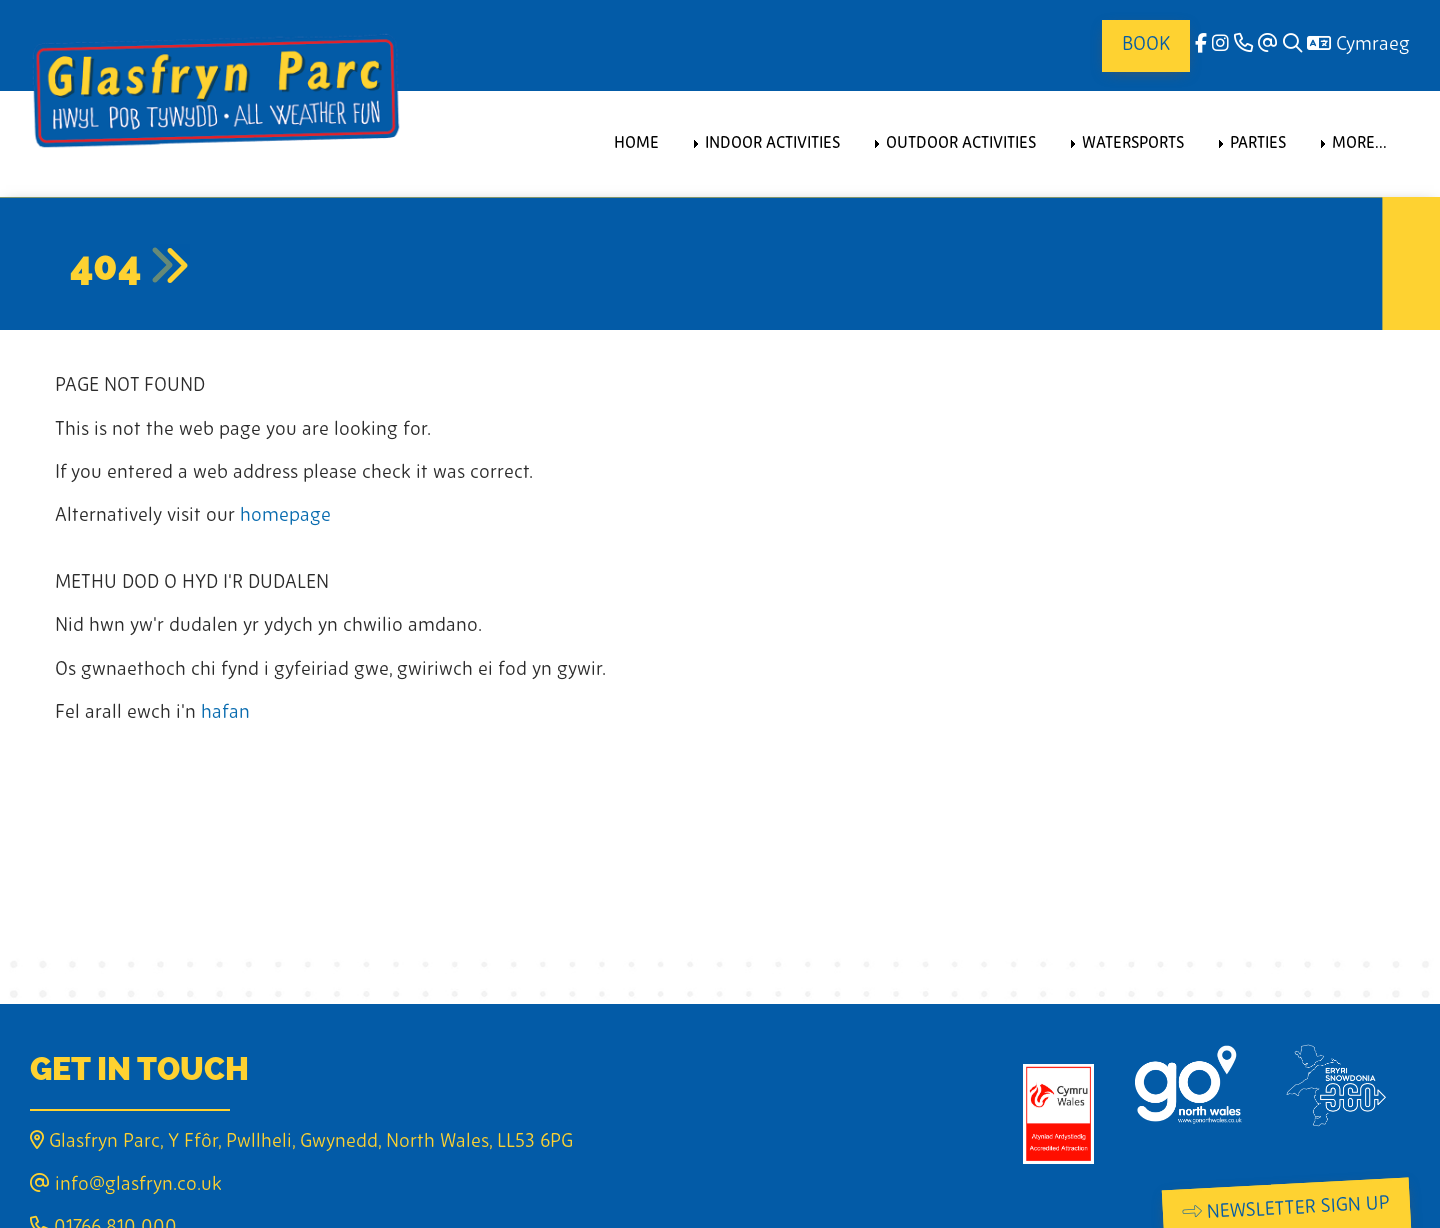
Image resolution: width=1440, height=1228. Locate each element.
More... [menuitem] (1359, 144)
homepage (285, 516)
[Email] (1268, 45)
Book (1146, 45)
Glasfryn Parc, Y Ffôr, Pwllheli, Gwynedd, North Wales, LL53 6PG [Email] (301, 1142)
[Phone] (1243, 45)
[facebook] (1201, 45)
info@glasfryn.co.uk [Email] (126, 1185)
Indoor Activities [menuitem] (772, 144)
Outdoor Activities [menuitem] (961, 144)
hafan (225, 713)
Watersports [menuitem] (1133, 144)
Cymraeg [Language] (1358, 45)
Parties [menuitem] (1258, 144)
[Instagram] (1220, 45)
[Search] (1292, 45)
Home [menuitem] (636, 144)
